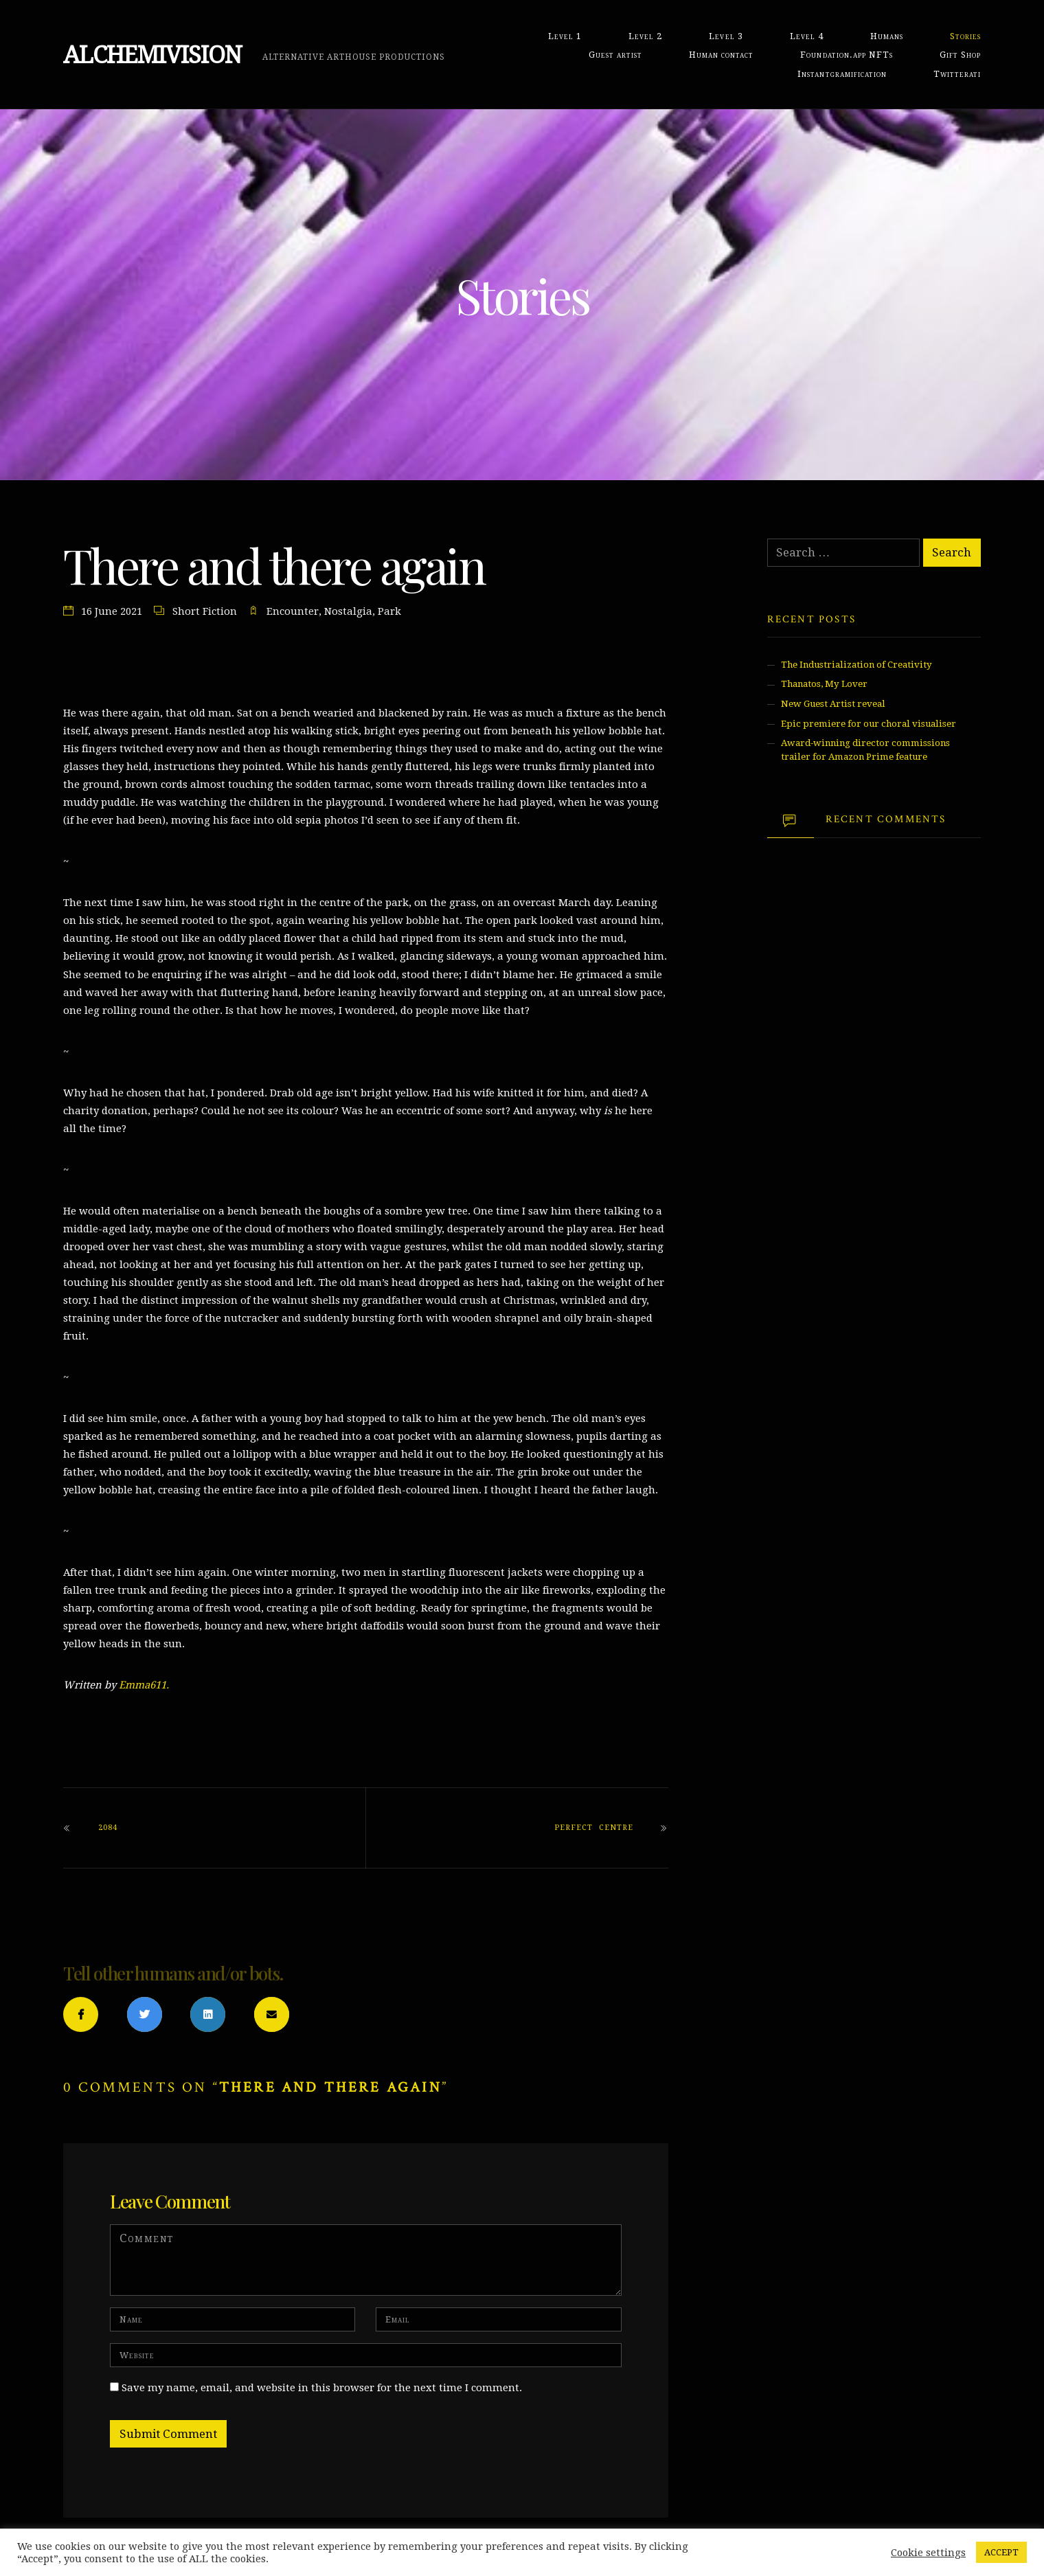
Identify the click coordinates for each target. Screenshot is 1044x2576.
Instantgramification (841, 74)
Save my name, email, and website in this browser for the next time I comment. (322, 2388)
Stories (965, 36)
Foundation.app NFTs (846, 54)
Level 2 (645, 36)
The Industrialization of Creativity (856, 664)
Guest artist (615, 54)
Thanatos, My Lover (824, 684)
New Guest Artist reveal (833, 704)
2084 (107, 1827)
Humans (886, 36)
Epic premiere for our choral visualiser (868, 724)
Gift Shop (960, 54)
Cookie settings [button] (928, 2552)
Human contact (721, 54)
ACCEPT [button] (1001, 2552)
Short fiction (204, 611)
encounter (292, 611)
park (389, 611)
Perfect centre (593, 1827)
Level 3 (725, 36)
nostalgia (348, 611)
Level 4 (807, 36)
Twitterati (957, 74)
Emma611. (144, 1685)
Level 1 (565, 36)
